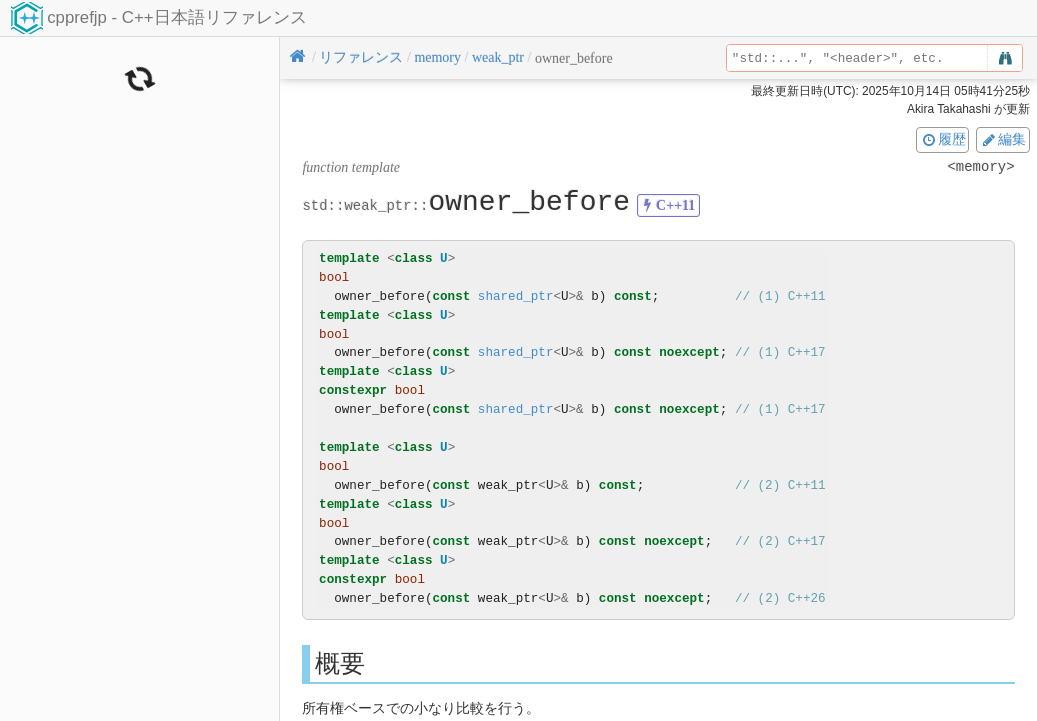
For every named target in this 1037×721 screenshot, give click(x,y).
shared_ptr (516, 296)
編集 (1003, 139)
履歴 (943, 139)
